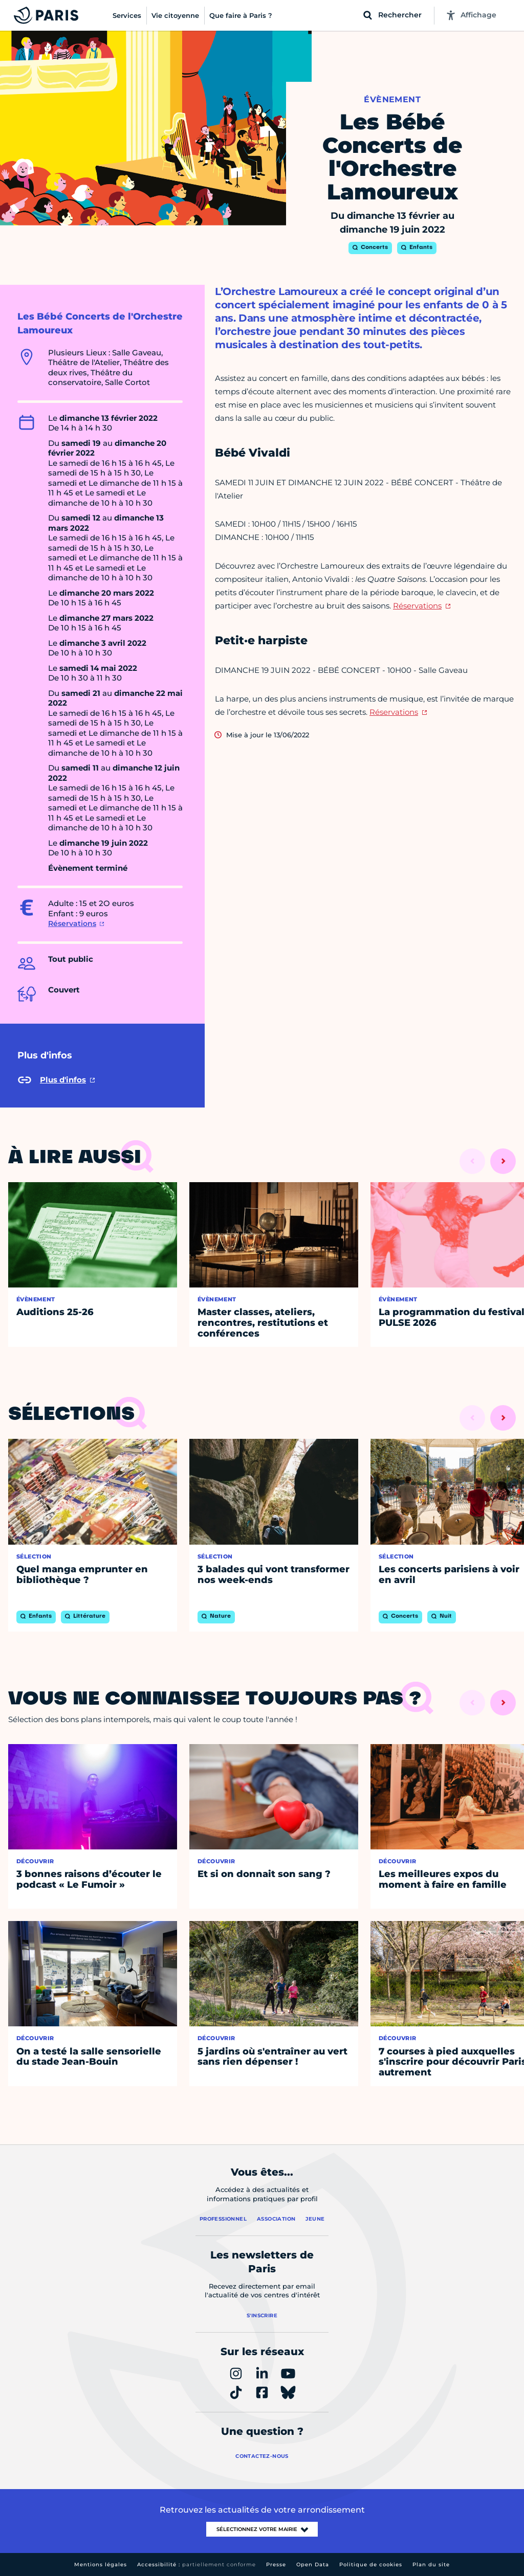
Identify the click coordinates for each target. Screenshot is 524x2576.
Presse (276, 2564)
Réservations (72, 923)
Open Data (312, 2564)
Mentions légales (100, 2564)
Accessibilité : (196, 2564)
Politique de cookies (370, 2564)
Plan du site (431, 2564)
